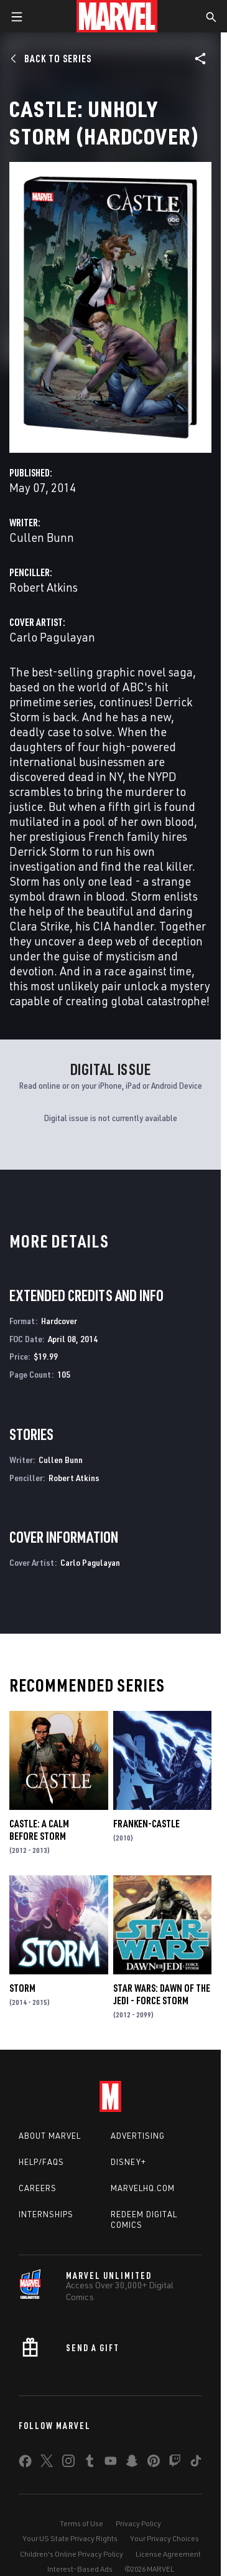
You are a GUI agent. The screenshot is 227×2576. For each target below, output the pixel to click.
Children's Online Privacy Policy (71, 2554)
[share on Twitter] (46, 2463)
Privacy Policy (138, 2523)
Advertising (138, 2136)
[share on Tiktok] (196, 2463)
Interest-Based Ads (80, 2569)
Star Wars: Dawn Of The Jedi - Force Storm (161, 1994)
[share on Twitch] (175, 2463)
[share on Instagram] (68, 2463)
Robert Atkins (43, 587)
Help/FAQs (41, 2162)
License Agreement (168, 2554)
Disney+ (128, 2162)
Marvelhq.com (143, 2188)
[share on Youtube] (110, 2463)
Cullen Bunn (41, 537)
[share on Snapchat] (132, 2463)
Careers (38, 2188)
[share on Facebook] (25, 2464)
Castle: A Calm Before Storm (39, 1829)
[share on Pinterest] (153, 2463)
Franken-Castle (146, 1823)
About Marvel (50, 2136)
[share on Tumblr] (89, 2463)
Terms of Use (81, 2523)
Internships (46, 2214)
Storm (22, 1988)
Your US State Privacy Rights (70, 2538)
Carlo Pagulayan (52, 637)
